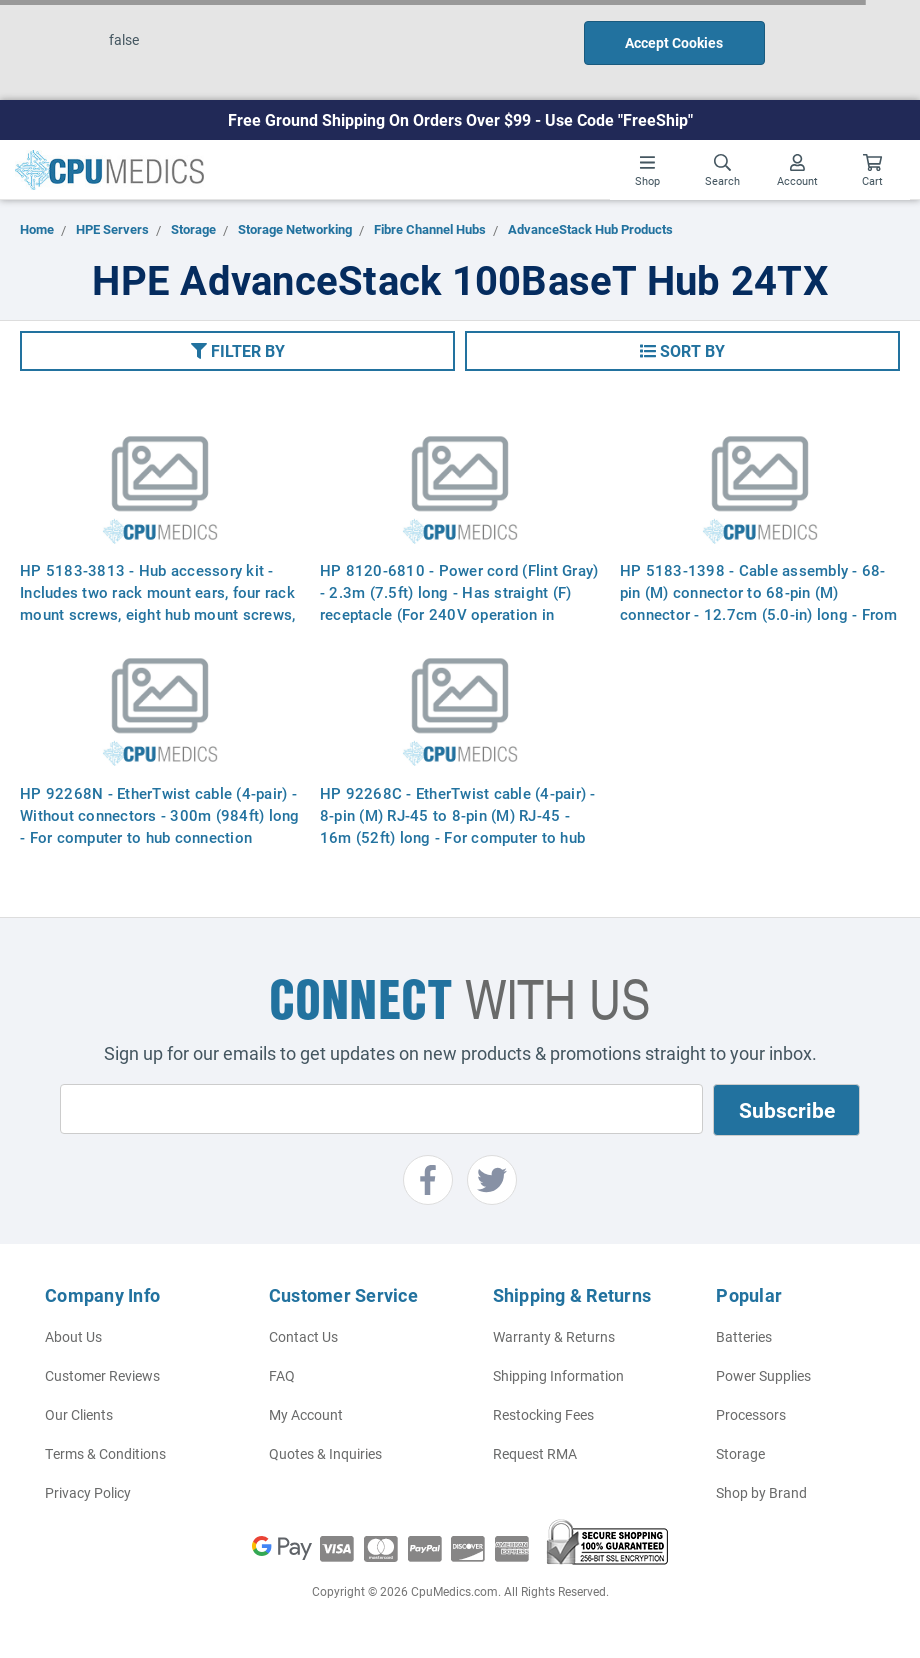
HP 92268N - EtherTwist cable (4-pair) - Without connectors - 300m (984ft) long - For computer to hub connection (160, 815)
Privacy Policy (88, 1492)
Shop (647, 171)
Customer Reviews (102, 1375)
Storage (740, 1453)
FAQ (282, 1375)
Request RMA (535, 1453)
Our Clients (79, 1414)
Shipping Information (558, 1375)
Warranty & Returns (554, 1336)
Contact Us (303, 1336)
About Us (73, 1336)
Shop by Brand (761, 1492)
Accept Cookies (674, 42)
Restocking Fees (543, 1414)
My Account (306, 1414)
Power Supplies (763, 1375)
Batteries (744, 1336)
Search (722, 171)
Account (797, 171)
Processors (751, 1414)
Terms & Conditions (105, 1453)
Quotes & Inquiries (325, 1453)
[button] (237, 351)
